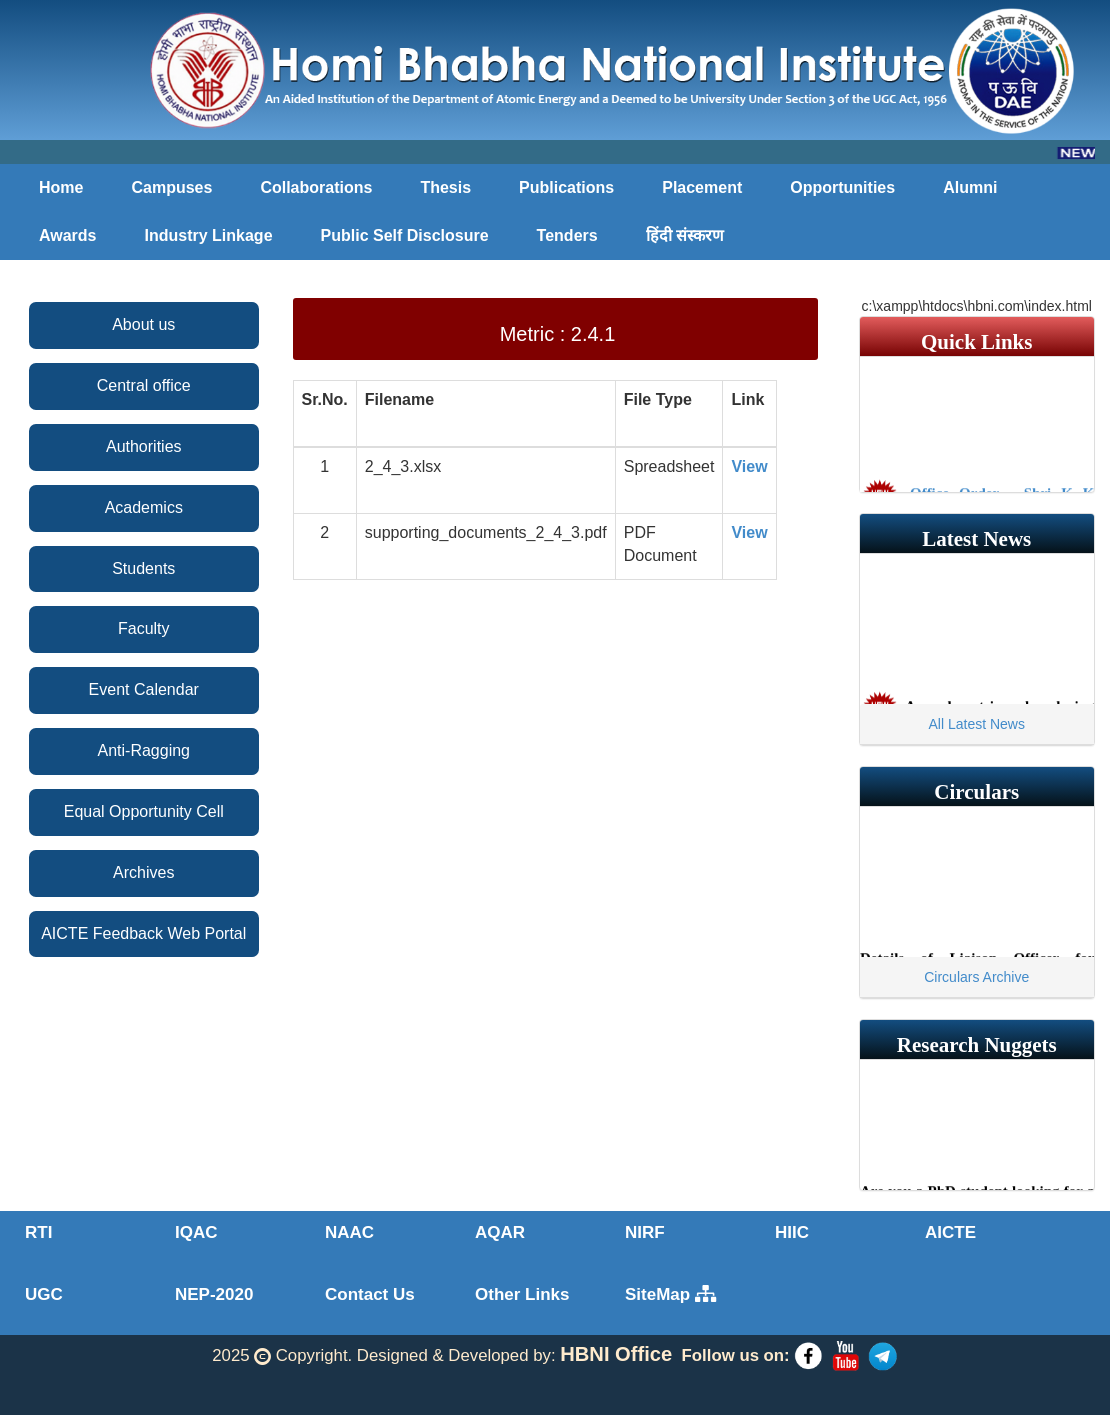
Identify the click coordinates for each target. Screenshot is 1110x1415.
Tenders (567, 235)
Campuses (171, 187)
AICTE (950, 1232)
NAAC (349, 1232)
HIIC (792, 1232)
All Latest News (977, 724)
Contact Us (370, 1294)
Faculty (144, 628)
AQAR (500, 1232)
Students (143, 568)
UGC (44, 1294)
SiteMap (670, 1294)
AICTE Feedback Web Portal (143, 933)
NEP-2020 (214, 1294)
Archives (143, 872)
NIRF (645, 1232)
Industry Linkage (209, 235)
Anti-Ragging (144, 750)
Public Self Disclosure (405, 235)
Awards (68, 235)
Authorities (144, 446)
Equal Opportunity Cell (144, 811)
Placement (702, 187)
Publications (566, 187)
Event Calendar (144, 689)
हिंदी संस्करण (685, 235)
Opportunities (842, 187)
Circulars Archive (976, 977)
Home (61, 187)
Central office (144, 385)
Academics (144, 507)
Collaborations (316, 187)
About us (143, 324)
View (749, 466)
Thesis (445, 187)
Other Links (522, 1294)
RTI (38, 1232)
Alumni (970, 187)
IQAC (196, 1232)
